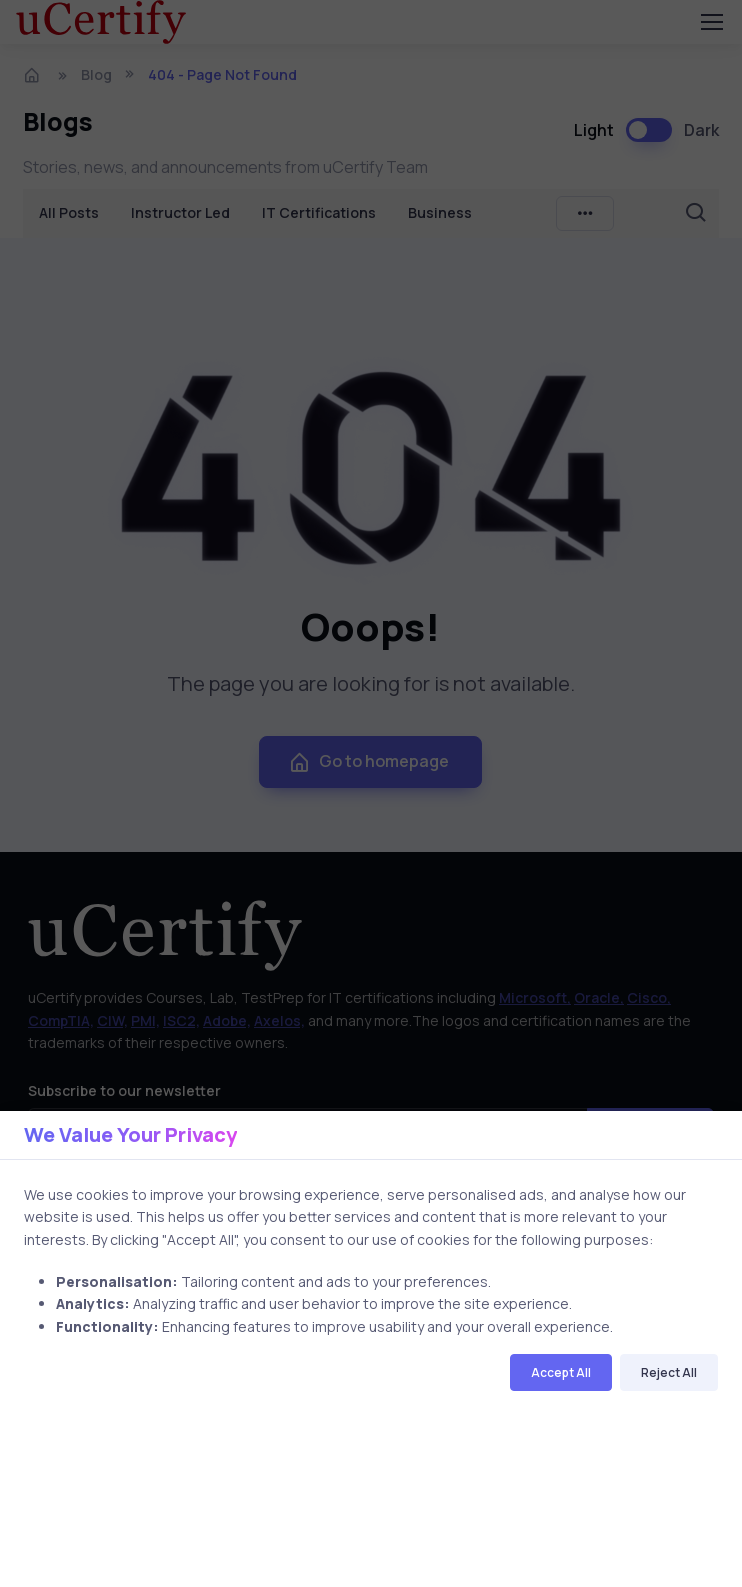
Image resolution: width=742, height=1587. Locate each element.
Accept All (561, 1372)
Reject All (669, 1372)
